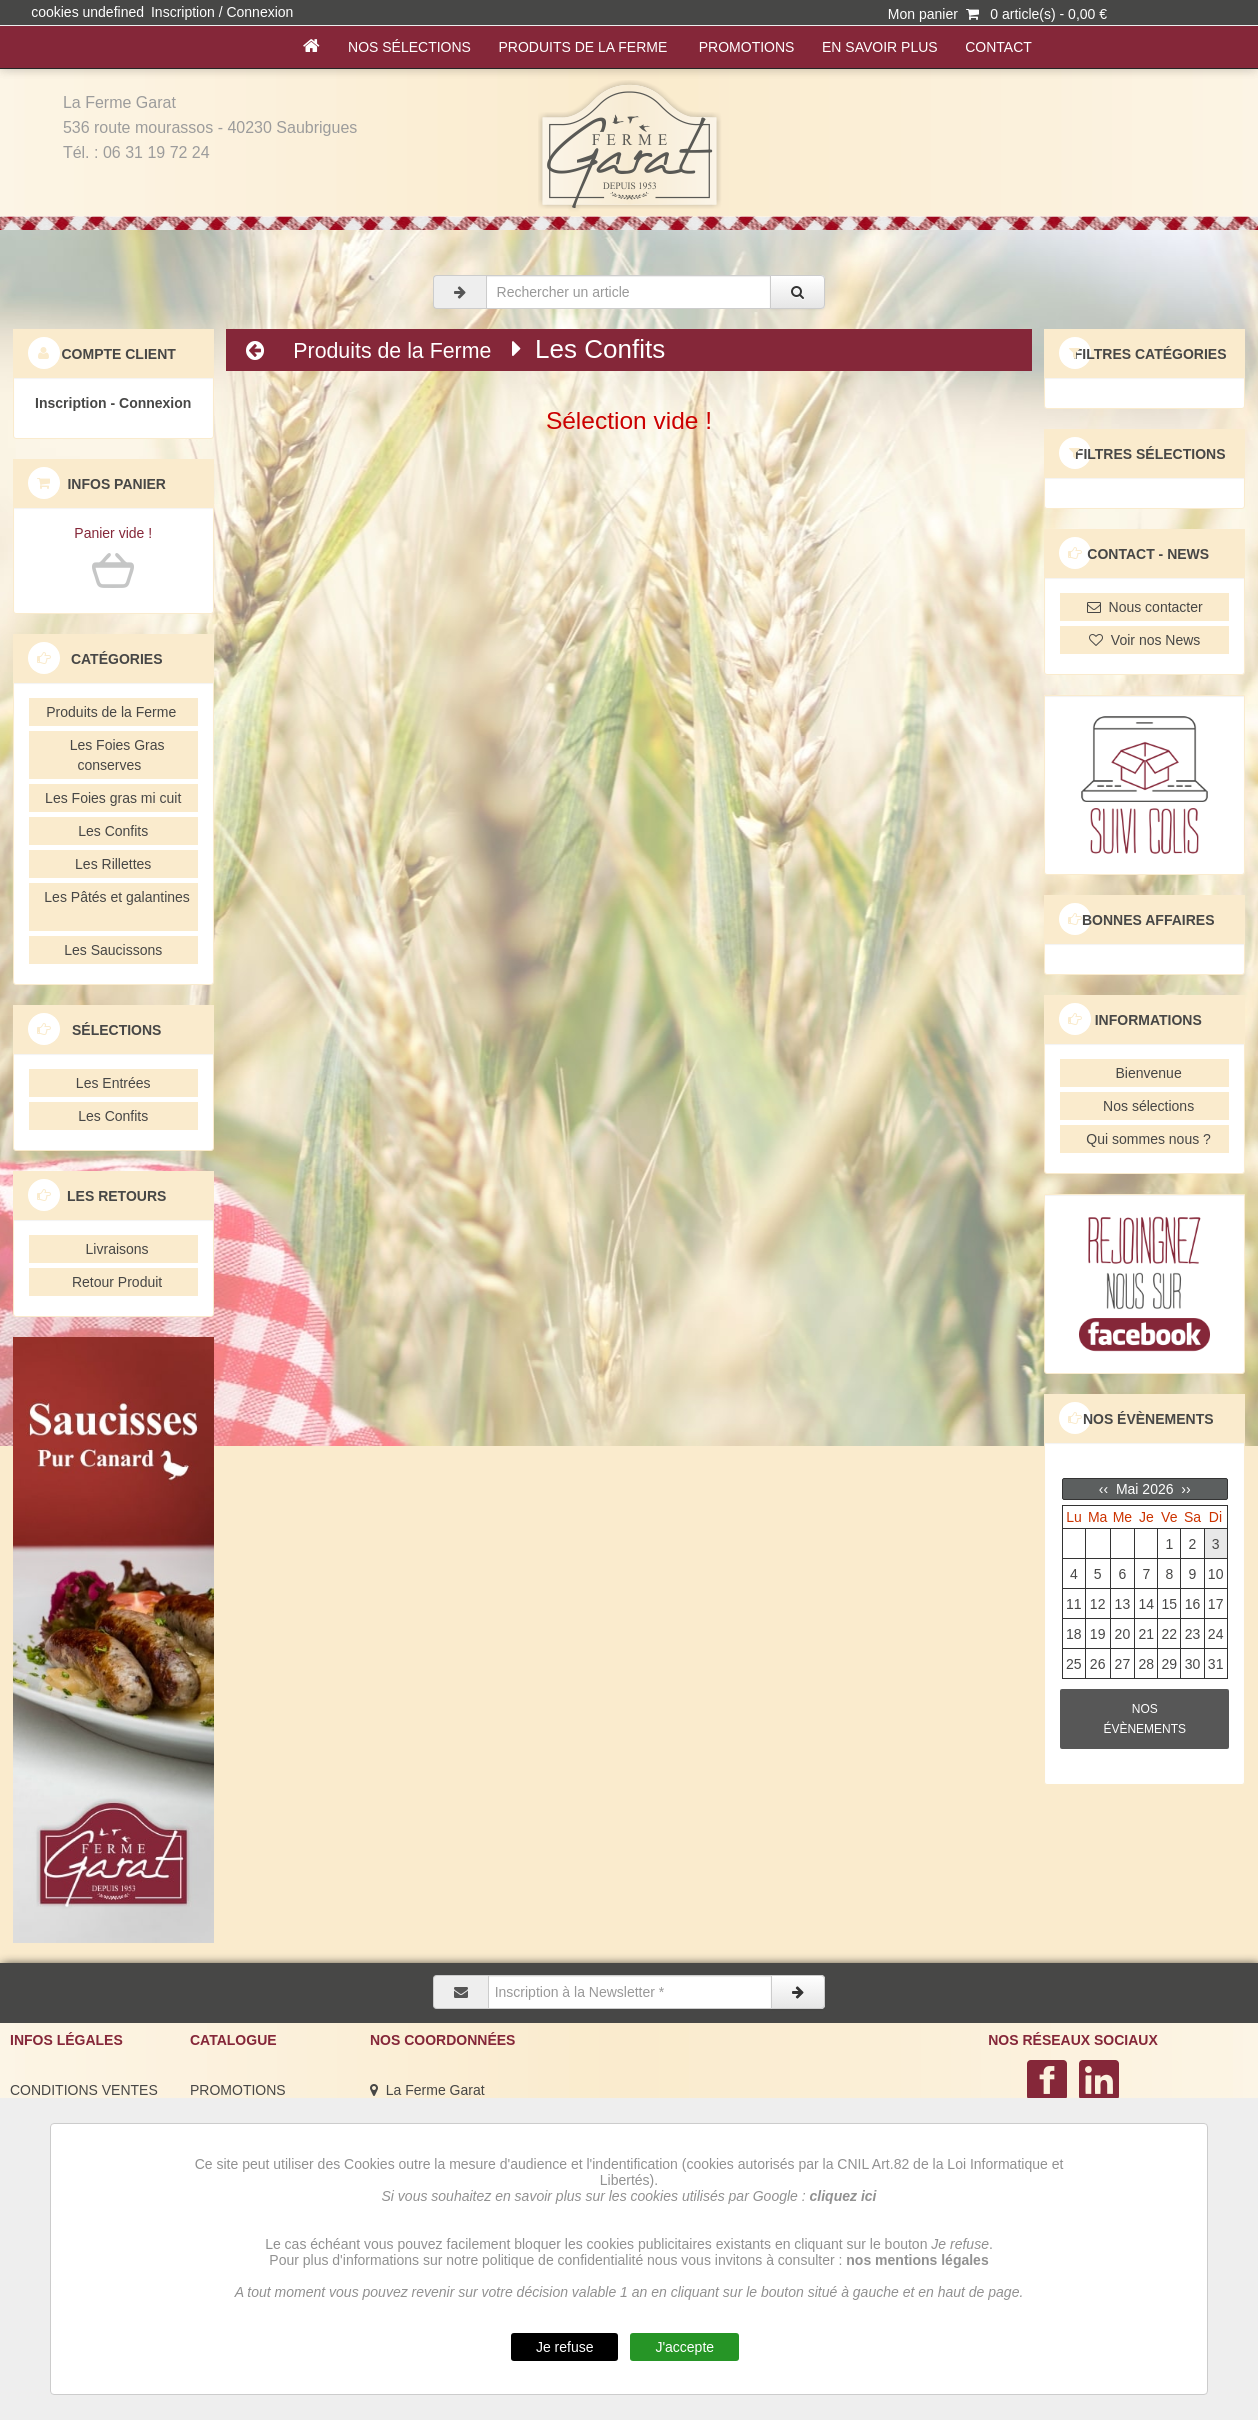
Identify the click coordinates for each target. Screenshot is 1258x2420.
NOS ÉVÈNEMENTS (1144, 1719)
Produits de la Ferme (585, 47)
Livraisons (113, 1249)
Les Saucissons (113, 950)
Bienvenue (1145, 1073)
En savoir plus (879, 47)
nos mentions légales (917, 2260)
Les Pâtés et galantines (113, 907)
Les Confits (113, 831)
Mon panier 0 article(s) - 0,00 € (997, 14)
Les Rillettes (113, 864)
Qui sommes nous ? (1145, 1139)
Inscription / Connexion (222, 12)
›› (1183, 1489)
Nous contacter (1145, 607)
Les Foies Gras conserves (113, 755)
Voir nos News (1144, 640)
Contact (998, 47)
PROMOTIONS (746, 47)
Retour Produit (113, 1282)
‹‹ (1105, 1489)
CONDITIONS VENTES (84, 2090)
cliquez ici (843, 2196)
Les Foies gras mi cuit (113, 798)
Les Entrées (113, 1083)
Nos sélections (409, 47)
